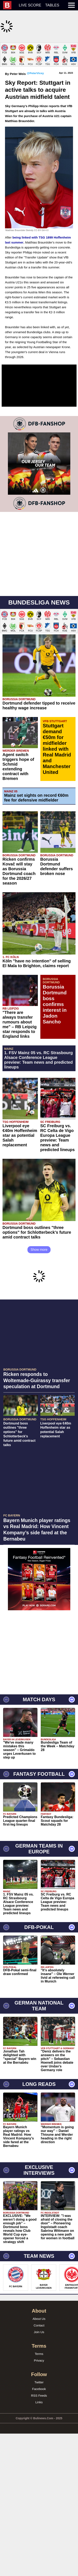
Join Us (39, 2497)
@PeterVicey (35, 154)
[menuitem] (9, 5)
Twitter (38, 2547)
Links (39, 2567)
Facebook (39, 2554)
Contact (39, 2490)
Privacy (39, 2525)
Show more (39, 1415)
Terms (39, 2519)
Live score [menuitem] (30, 5)
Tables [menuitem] (52, 5)
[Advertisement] (39, 81)
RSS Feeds (39, 2561)
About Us (39, 2484)
